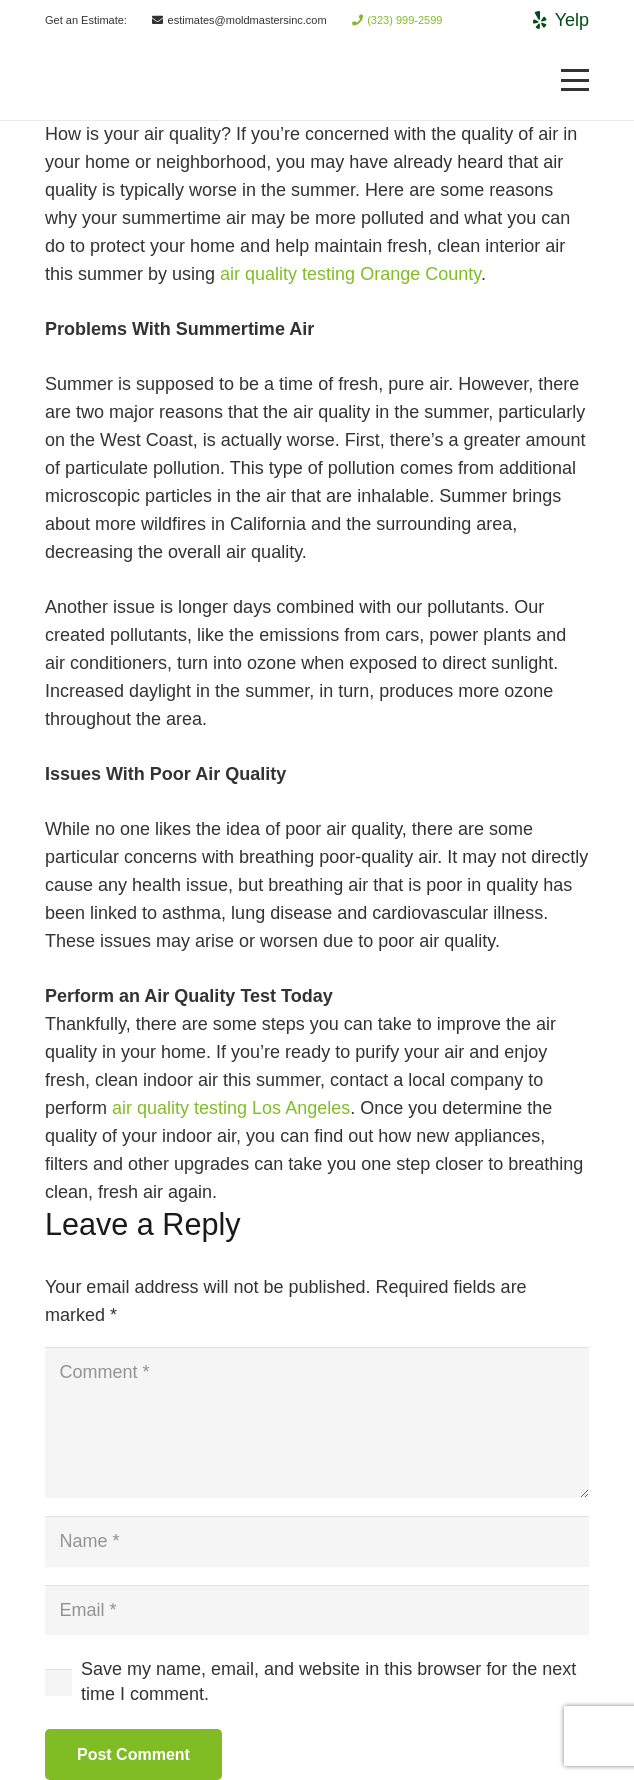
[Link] (76, 80)
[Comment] (317, 1422)
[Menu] (575, 80)
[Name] (317, 1541)
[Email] (317, 1610)
